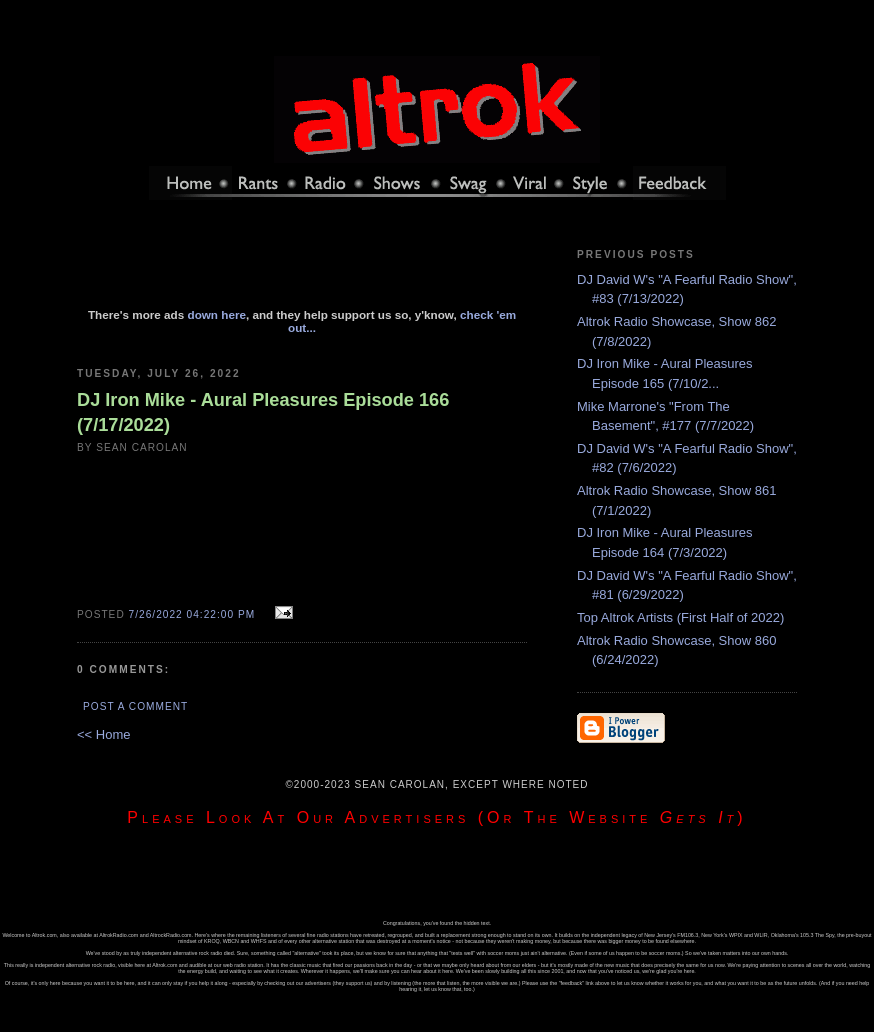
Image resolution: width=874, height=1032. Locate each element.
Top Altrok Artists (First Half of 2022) (680, 617)
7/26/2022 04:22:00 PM (192, 614)
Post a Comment (135, 706)
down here (217, 314)
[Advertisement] (302, 263)
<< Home (103, 734)
